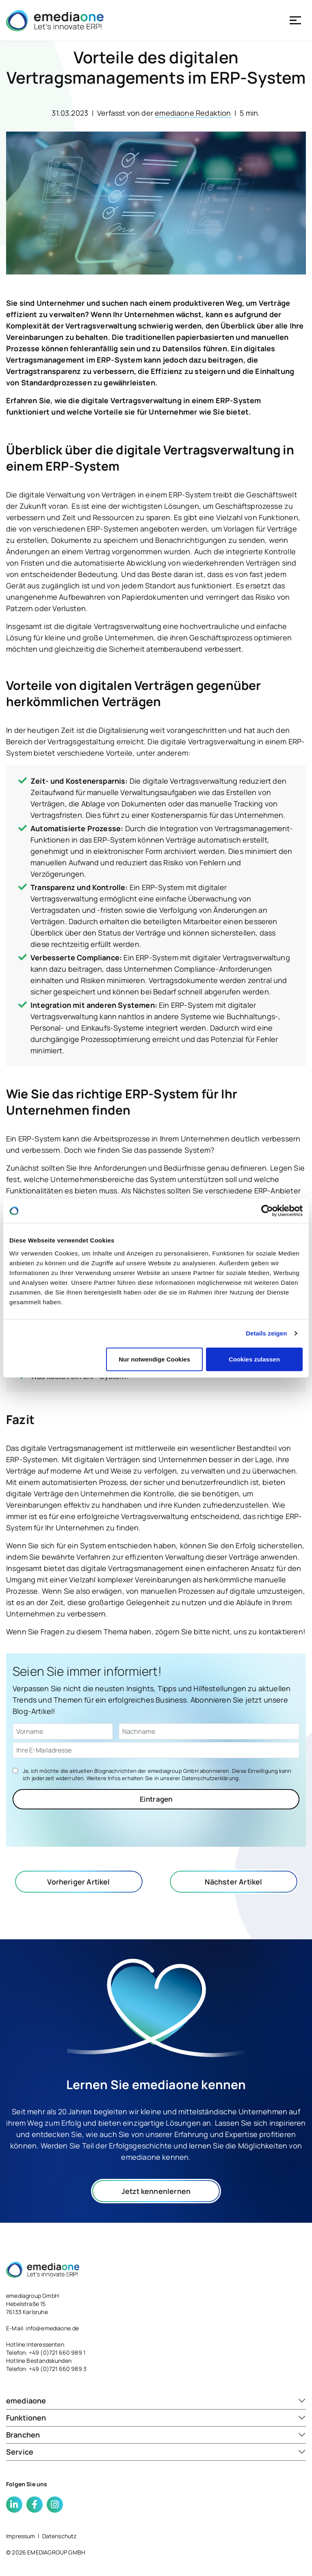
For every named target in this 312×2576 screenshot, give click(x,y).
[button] (156, 2400)
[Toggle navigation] (295, 20)
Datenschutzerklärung (210, 1778)
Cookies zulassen (254, 1358)
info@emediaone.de (52, 2328)
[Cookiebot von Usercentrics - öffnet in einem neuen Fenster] (267, 1211)
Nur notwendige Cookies (154, 1358)
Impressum (20, 2536)
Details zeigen (266, 1333)
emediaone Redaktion (193, 113)
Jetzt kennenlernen (156, 2191)
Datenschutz (59, 2536)
